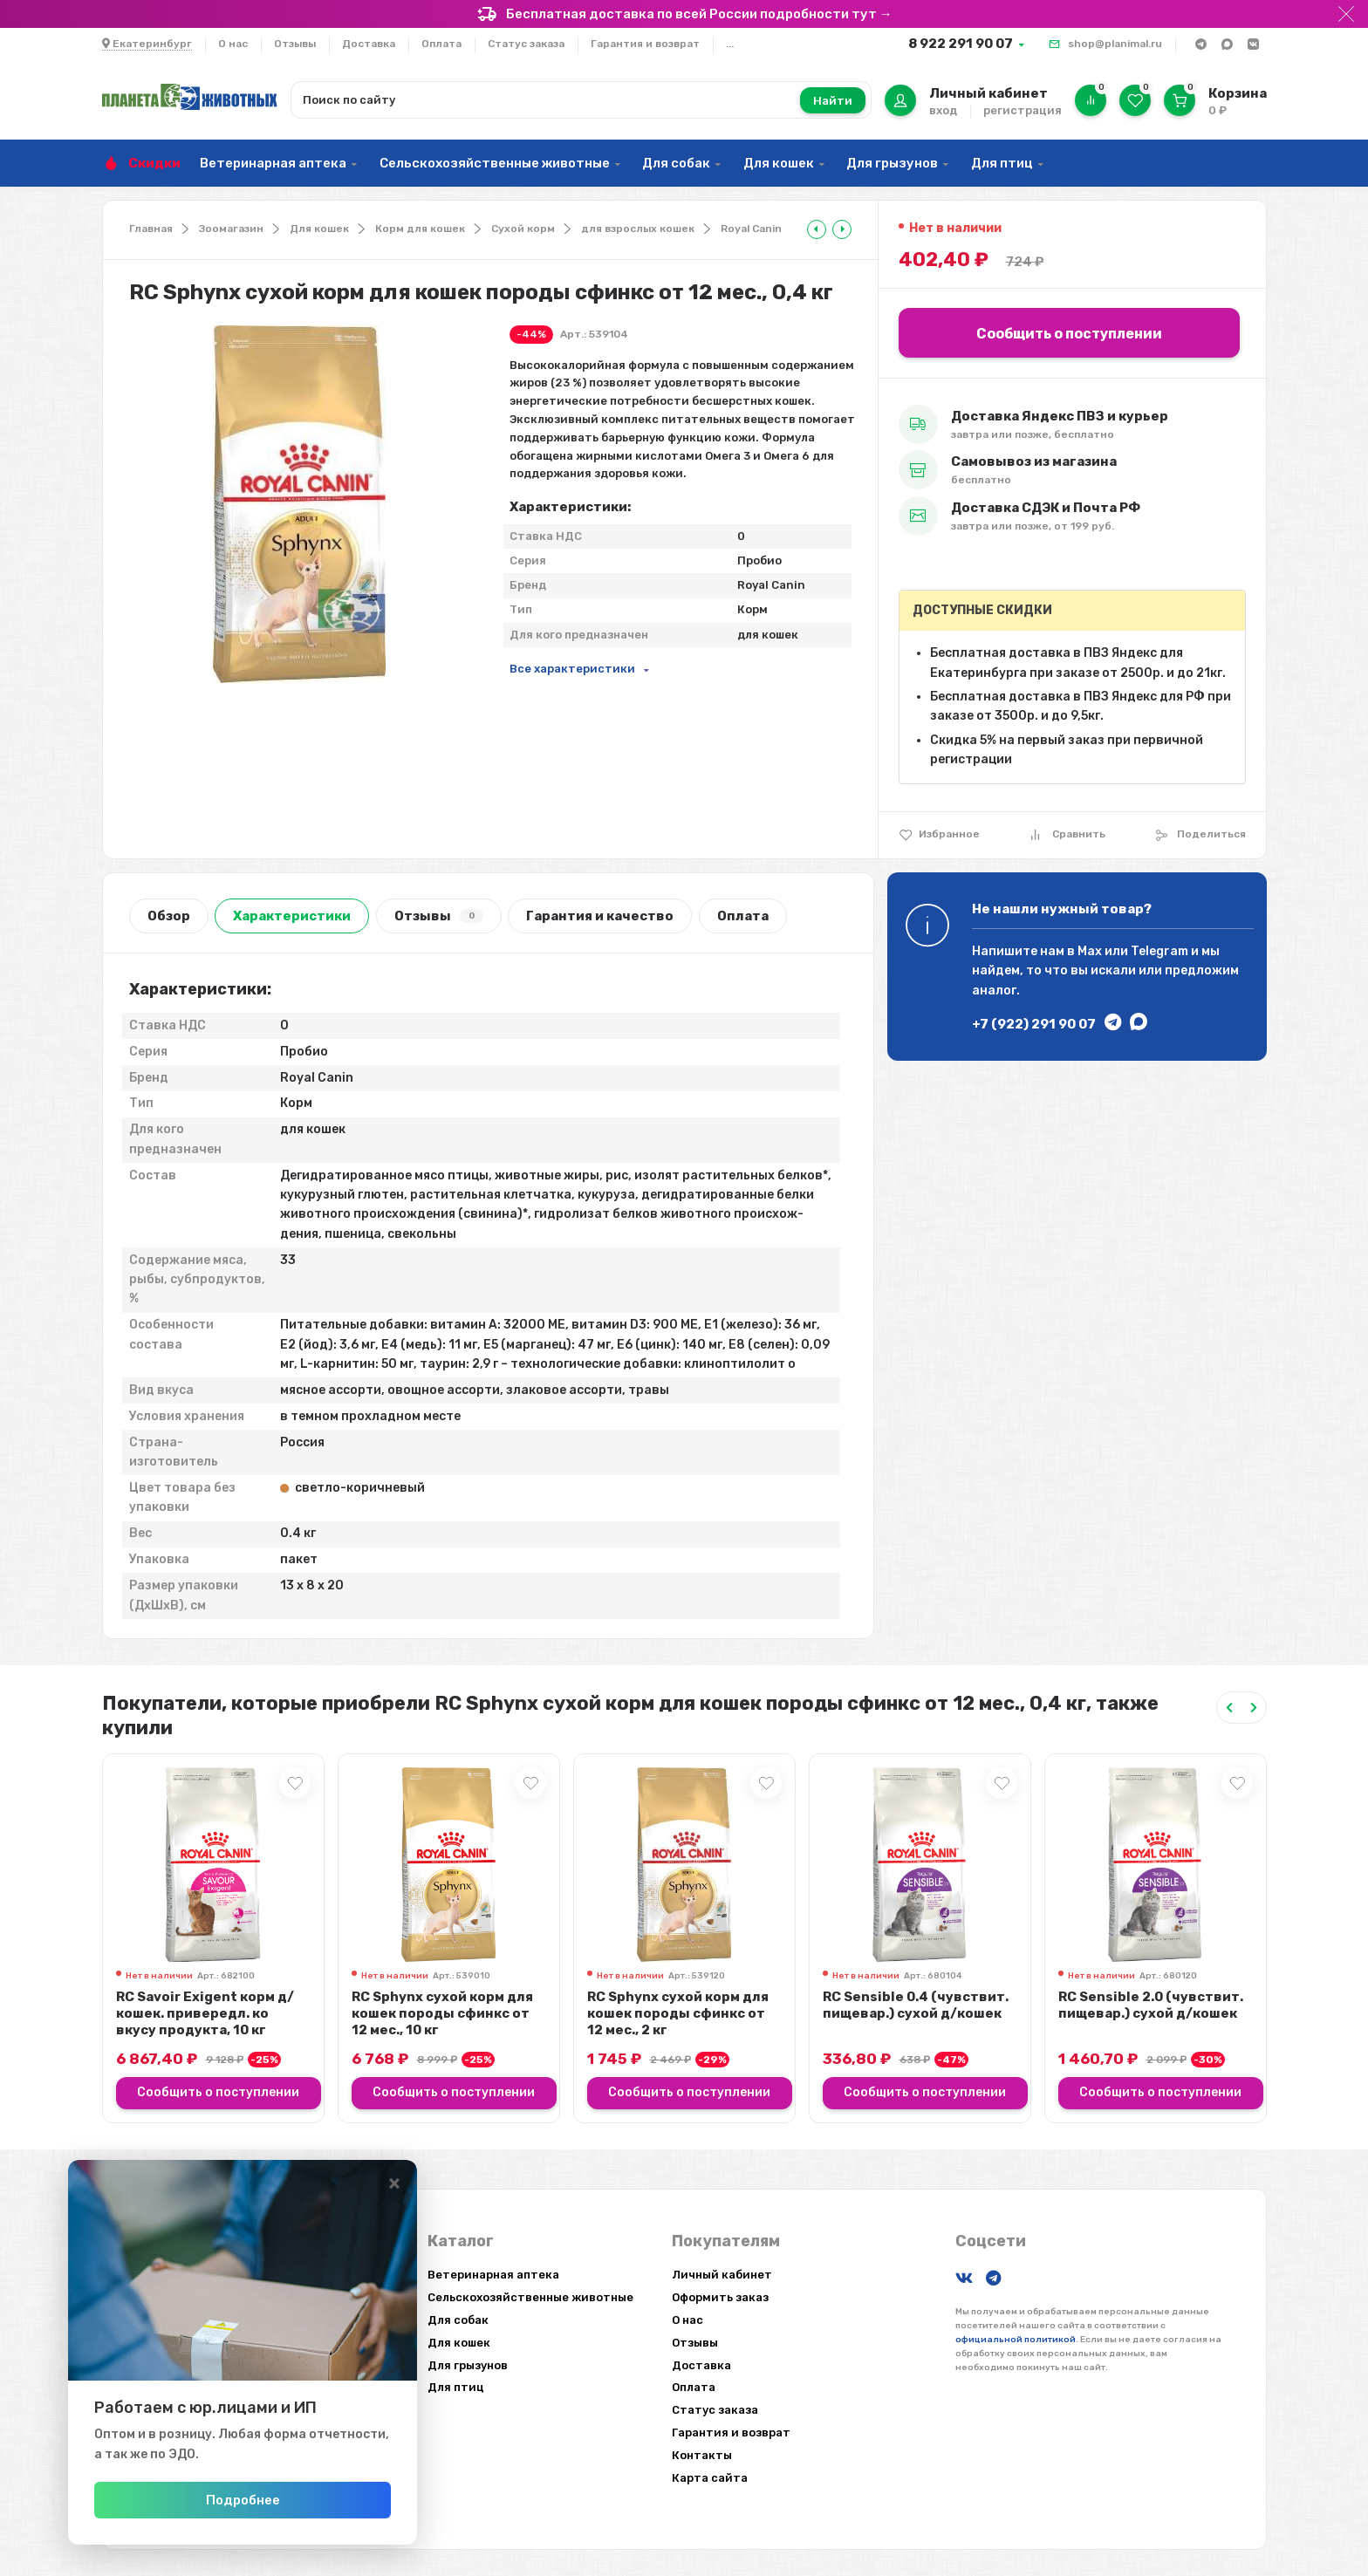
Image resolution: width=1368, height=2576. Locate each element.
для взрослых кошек (637, 228)
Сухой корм (523, 228)
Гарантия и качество (600, 916)
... (730, 44)
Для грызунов (892, 163)
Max (1089, 951)
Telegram (1159, 951)
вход (943, 110)
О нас (233, 44)
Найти (832, 100)
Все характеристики (572, 668)
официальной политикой (1015, 2339)
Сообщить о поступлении (1069, 333)
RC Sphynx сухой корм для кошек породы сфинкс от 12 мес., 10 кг (442, 2013)
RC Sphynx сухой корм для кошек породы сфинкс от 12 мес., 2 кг (678, 2013)
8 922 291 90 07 (960, 43)
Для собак (676, 163)
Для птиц (1002, 163)
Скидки (154, 163)
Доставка (368, 44)
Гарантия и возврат (645, 44)
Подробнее (243, 2500)
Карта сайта (710, 2477)
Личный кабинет (722, 2274)
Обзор (168, 916)
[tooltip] (816, 229)
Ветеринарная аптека (273, 163)
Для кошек (778, 163)
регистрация (1022, 110)
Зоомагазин (231, 228)
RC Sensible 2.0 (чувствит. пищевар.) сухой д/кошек (1150, 2005)
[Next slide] (1253, 1707)
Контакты (702, 2455)
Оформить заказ (720, 2297)
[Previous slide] (1229, 1707)
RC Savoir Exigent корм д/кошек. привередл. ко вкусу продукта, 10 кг (205, 2013)
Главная (151, 228)
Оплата (441, 44)
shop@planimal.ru (1115, 44)
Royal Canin (751, 228)
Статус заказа (526, 44)
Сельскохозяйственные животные (495, 163)
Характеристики (292, 916)
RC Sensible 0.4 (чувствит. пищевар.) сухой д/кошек (916, 2005)
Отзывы (295, 44)
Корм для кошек (420, 228)
